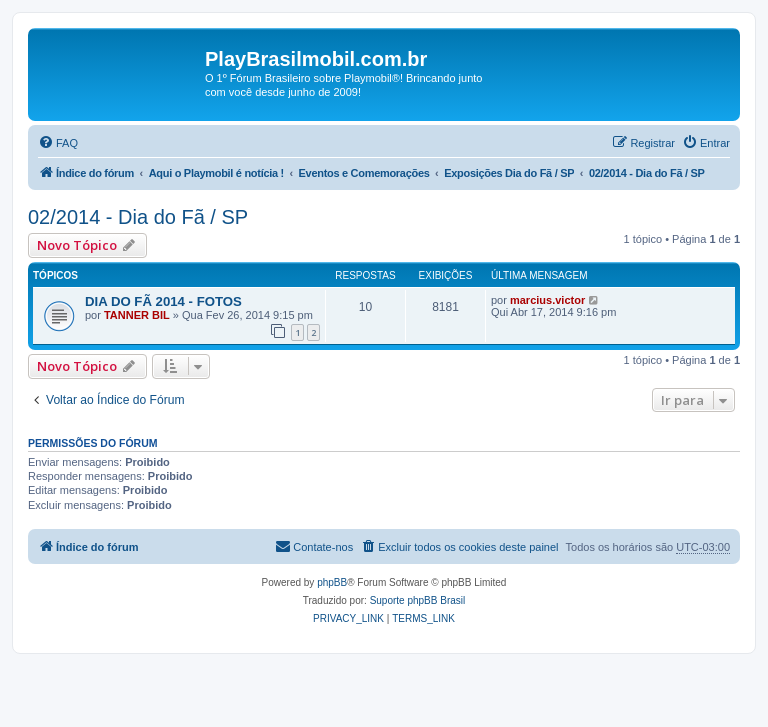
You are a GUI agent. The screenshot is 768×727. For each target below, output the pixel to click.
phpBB (332, 582)
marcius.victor (547, 300)
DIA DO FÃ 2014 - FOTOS (163, 301)
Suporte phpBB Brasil (418, 600)
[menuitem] (58, 143)
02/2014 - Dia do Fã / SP (138, 217)
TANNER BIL (137, 315)
